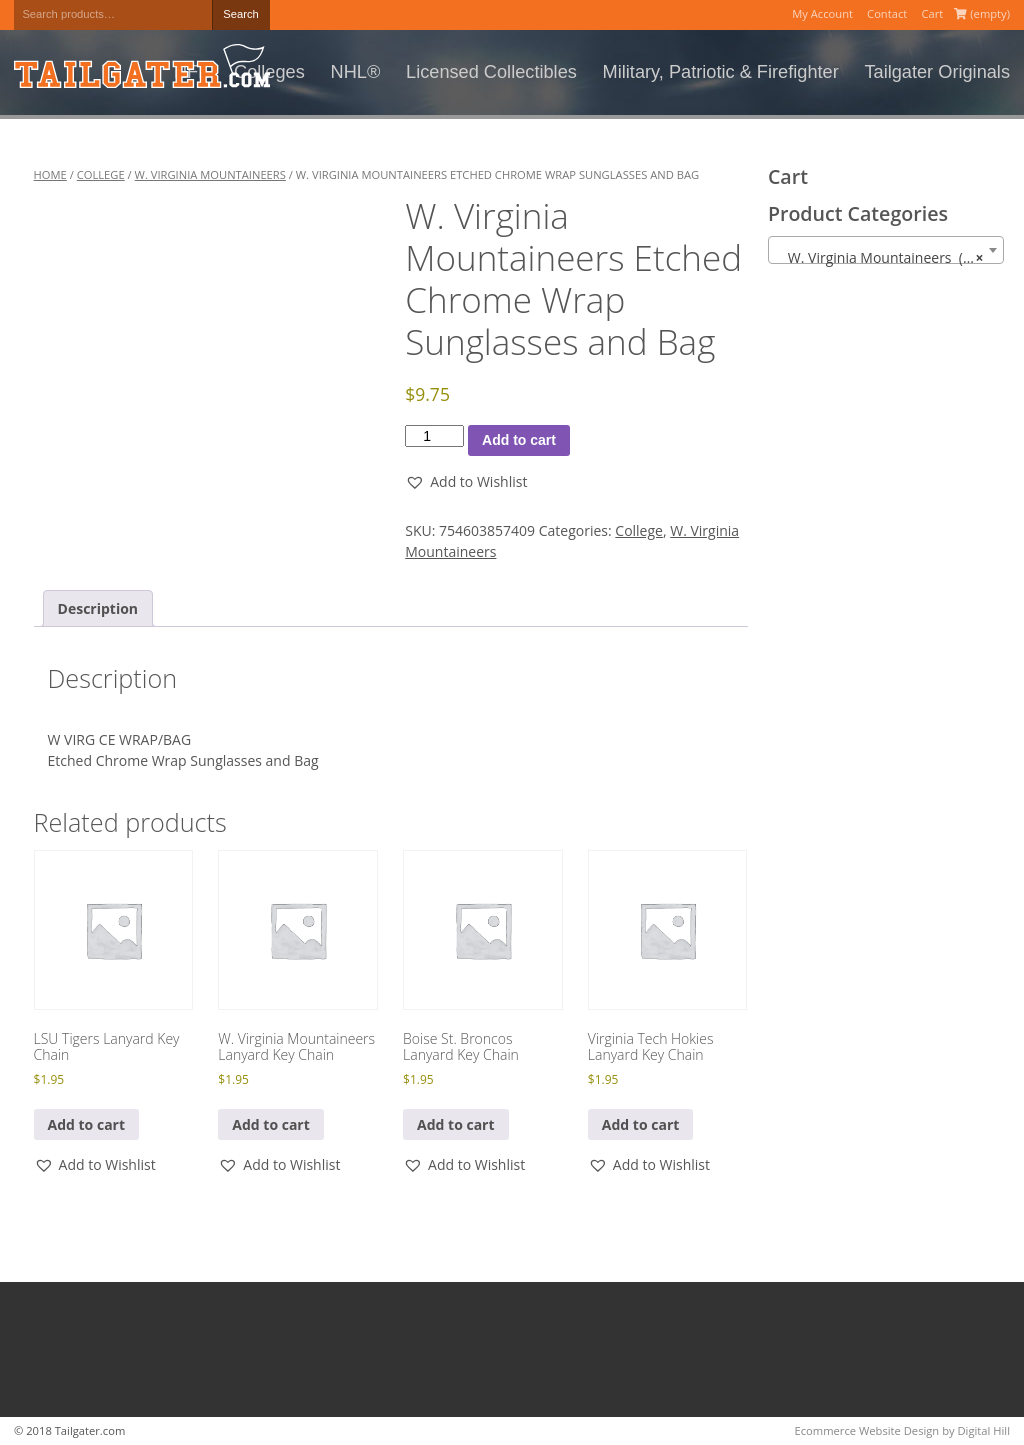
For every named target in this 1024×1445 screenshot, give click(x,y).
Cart (932, 13)
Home (50, 174)
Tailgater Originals (937, 72)
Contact (887, 13)
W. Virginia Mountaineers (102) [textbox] (884, 258)
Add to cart (519, 440)
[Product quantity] (434, 436)
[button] (466, 481)
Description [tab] (98, 608)
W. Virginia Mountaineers (210, 174)
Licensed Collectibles (491, 72)
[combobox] (886, 250)
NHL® (356, 72)
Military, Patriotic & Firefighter (721, 72)
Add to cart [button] (87, 1124)
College (101, 174)
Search (240, 14)
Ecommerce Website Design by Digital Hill (902, 1430)
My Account (822, 13)
